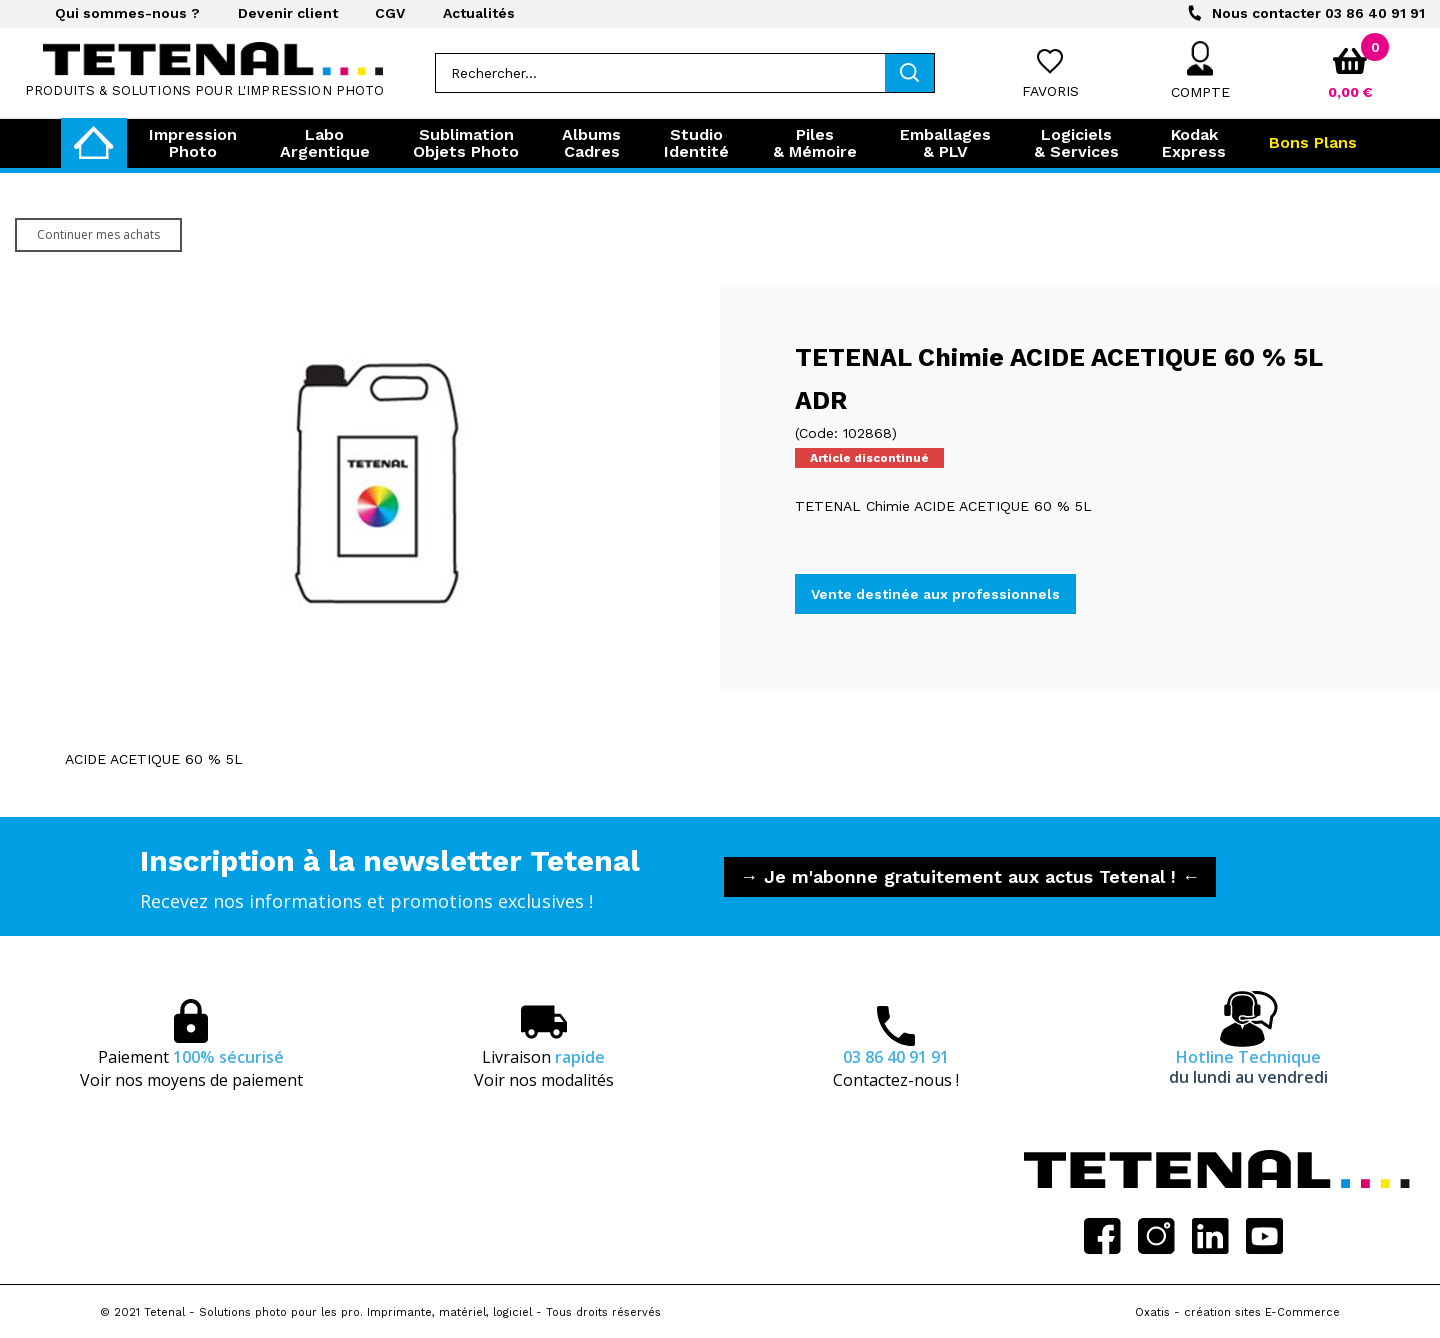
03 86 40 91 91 (1318, 13)
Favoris (1050, 91)
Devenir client (288, 13)
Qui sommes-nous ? (127, 13)
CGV (390, 13)
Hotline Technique (1248, 1067)
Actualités (479, 13)
